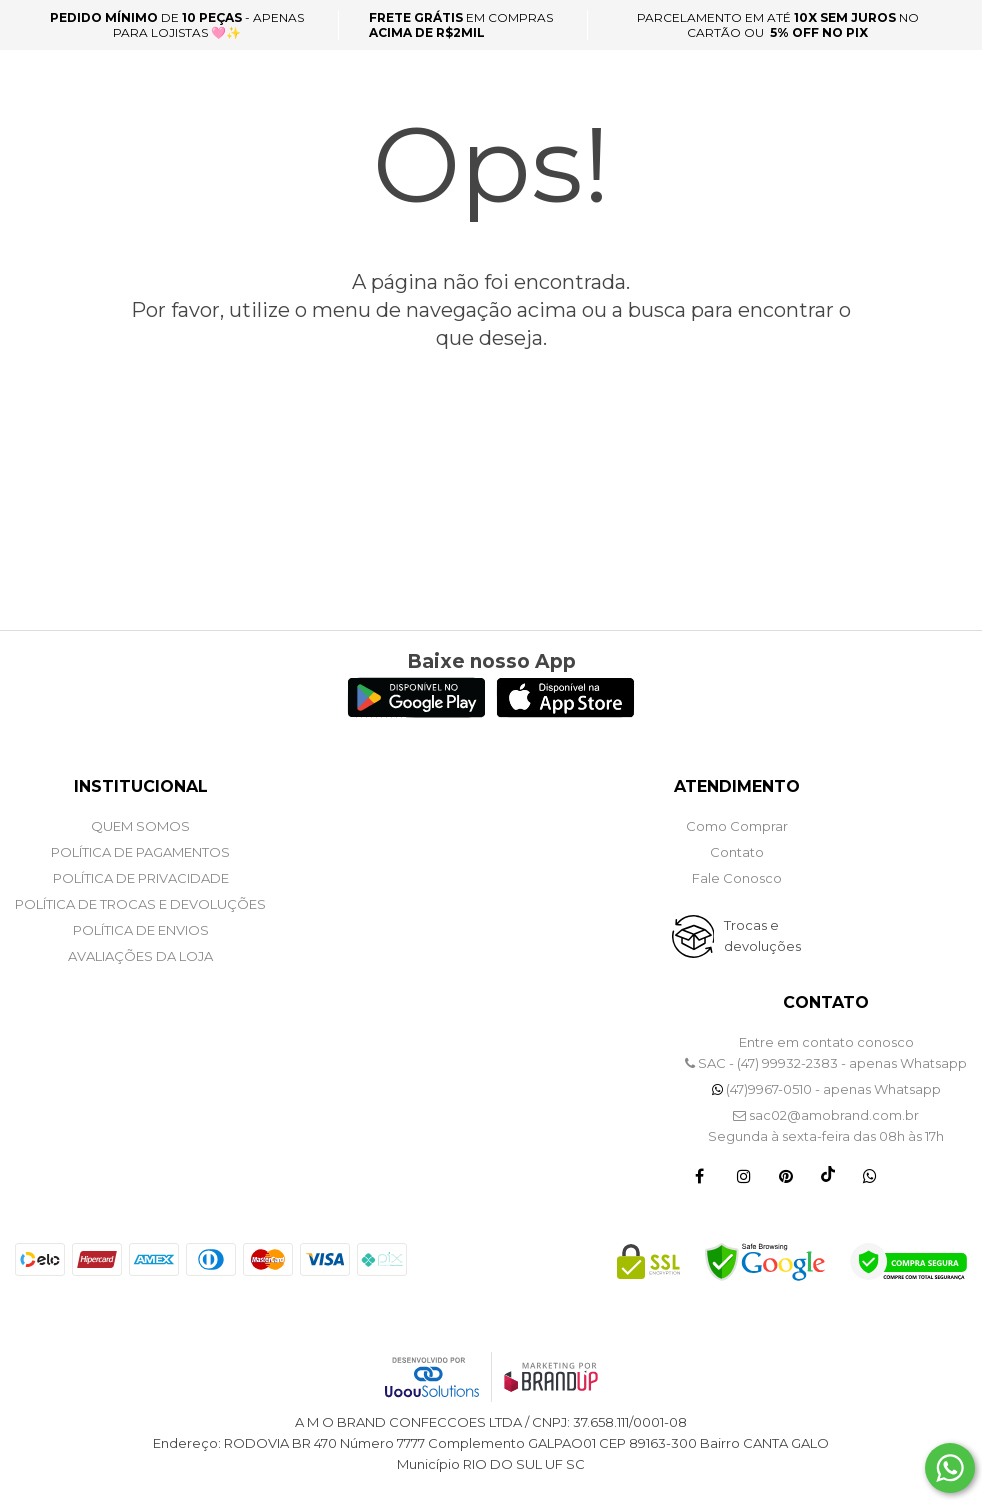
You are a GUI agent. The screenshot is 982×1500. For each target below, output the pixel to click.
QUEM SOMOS (140, 826)
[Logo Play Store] (416, 712)
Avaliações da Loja (140, 956)
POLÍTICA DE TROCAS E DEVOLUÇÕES (140, 904)
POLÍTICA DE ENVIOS (141, 930)
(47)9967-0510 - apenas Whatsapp (826, 1089)
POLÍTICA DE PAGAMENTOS (140, 852)
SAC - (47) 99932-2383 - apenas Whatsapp (826, 1063)
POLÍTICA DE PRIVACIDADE (141, 878)
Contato (737, 852)
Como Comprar (737, 826)
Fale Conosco (737, 878)
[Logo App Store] (565, 712)
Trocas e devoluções (762, 935)
